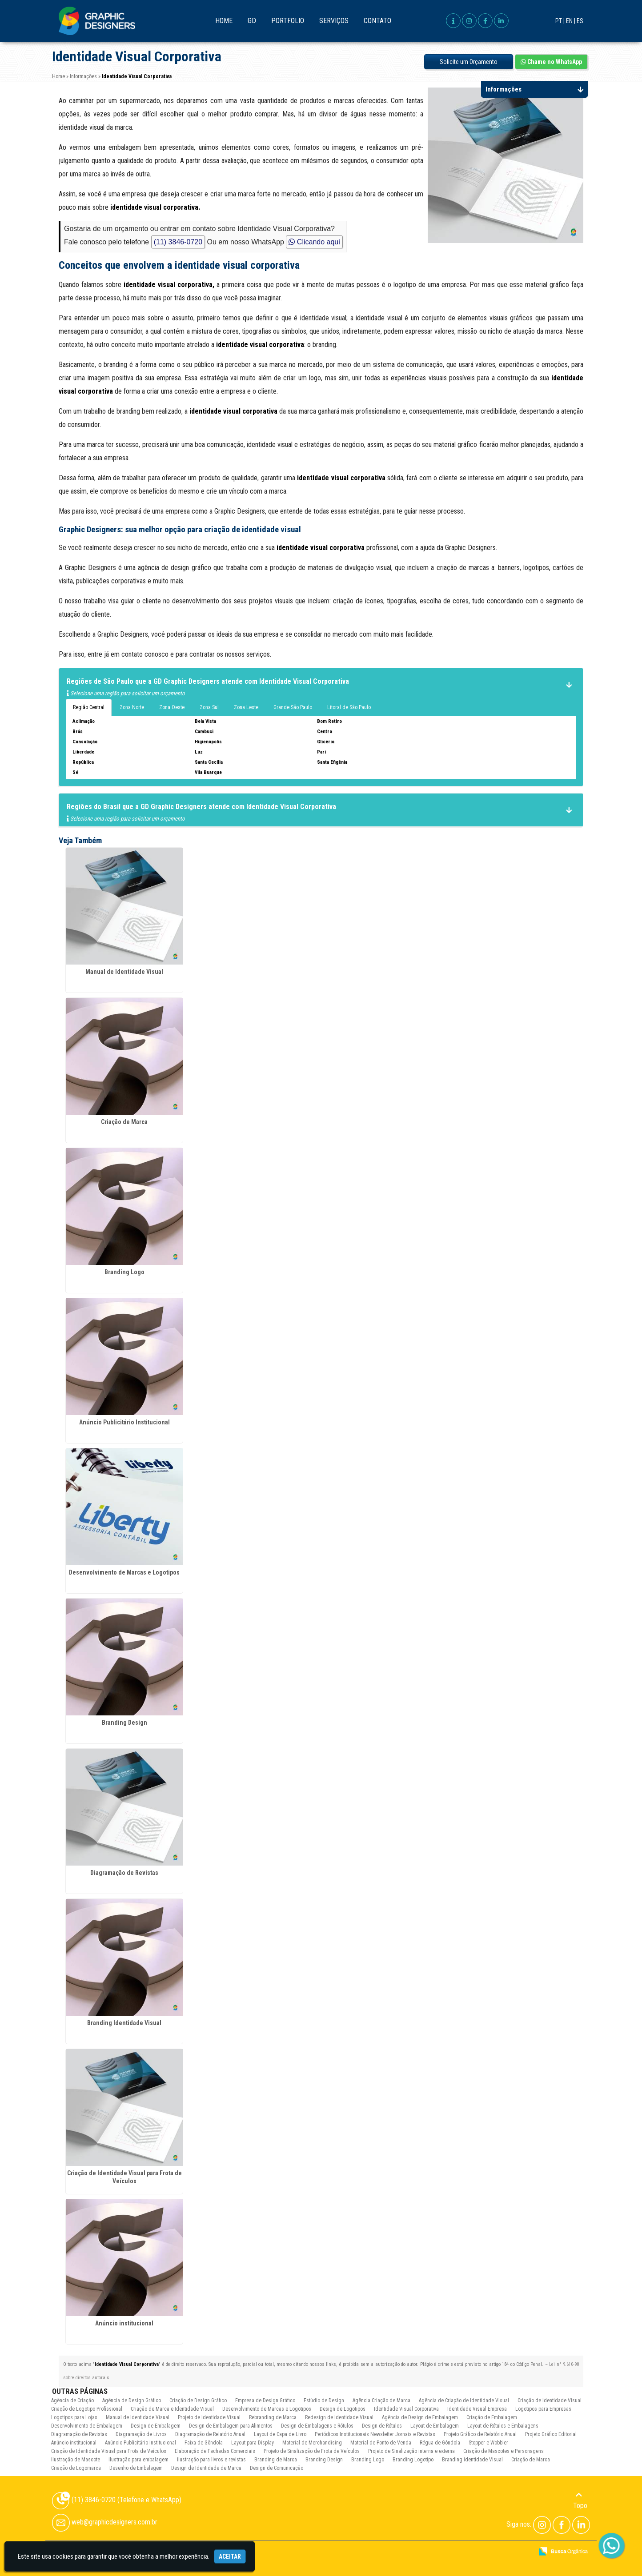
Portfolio (287, 20)
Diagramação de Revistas (124, 1872)
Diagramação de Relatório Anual (210, 2434)
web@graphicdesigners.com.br (104, 2522)
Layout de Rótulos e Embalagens (502, 2426)
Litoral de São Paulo (349, 707)
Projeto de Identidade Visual (209, 2417)
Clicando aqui (314, 242)
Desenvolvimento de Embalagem (86, 2426)
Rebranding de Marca (273, 2417)
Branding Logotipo (413, 2459)
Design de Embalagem (156, 2426)
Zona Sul (209, 707)
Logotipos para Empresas (543, 2409)
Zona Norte (132, 707)
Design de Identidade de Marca (206, 2468)
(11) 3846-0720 (178, 242)
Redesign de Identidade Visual (339, 2417)
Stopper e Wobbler (488, 2443)
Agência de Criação (72, 2400)
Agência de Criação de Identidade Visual (464, 2400)
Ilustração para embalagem (138, 2459)
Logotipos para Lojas (74, 2417)
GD (252, 20)
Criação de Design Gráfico (198, 2400)
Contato (377, 20)
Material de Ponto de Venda (380, 2443)
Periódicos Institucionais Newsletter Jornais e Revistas (375, 2434)
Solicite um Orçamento (469, 61)
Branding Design (124, 1722)
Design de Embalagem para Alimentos (231, 2426)
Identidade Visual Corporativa (406, 2409)
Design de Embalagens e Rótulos (317, 2426)
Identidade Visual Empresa (477, 2409)
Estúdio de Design (324, 2400)
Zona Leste (246, 707)
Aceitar (230, 2556)
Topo (580, 2500)
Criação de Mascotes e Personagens (503, 2451)
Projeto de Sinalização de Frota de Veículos (312, 2451)
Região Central (88, 707)
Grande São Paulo (292, 707)
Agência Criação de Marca (381, 2400)
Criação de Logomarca (76, 2468)
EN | (570, 20)
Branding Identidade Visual (124, 2022)
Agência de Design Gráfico (131, 2400)
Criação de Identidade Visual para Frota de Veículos (108, 2451)
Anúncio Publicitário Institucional (124, 1422)
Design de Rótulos (382, 2426)
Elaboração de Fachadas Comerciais (215, 2451)
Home (224, 20)
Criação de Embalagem (491, 2417)
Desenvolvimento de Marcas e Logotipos (124, 1572)
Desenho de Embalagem (136, 2468)
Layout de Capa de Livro (280, 2434)
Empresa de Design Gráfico (265, 2400)
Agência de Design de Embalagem (420, 2417)
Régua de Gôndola (440, 2443)
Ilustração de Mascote (75, 2459)
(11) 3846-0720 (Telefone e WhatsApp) (116, 2500)
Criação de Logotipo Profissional (86, 2409)
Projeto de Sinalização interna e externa (411, 2451)
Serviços (334, 20)
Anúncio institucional (124, 2323)
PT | (560, 20)
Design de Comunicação (276, 2468)
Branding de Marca (275, 2459)
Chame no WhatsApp (551, 61)
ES (580, 20)
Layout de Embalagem (434, 2426)
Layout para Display (252, 2443)
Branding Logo (124, 1272)
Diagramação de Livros (141, 2434)
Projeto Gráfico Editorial (551, 2434)
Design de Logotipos (342, 2409)
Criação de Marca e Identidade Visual (172, 2409)
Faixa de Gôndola (204, 2443)
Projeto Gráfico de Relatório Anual (480, 2434)
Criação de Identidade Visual (550, 2400)
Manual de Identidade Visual (124, 971)
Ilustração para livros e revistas (211, 2459)
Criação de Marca (124, 1121)
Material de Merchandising (312, 2443)
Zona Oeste (172, 707)
